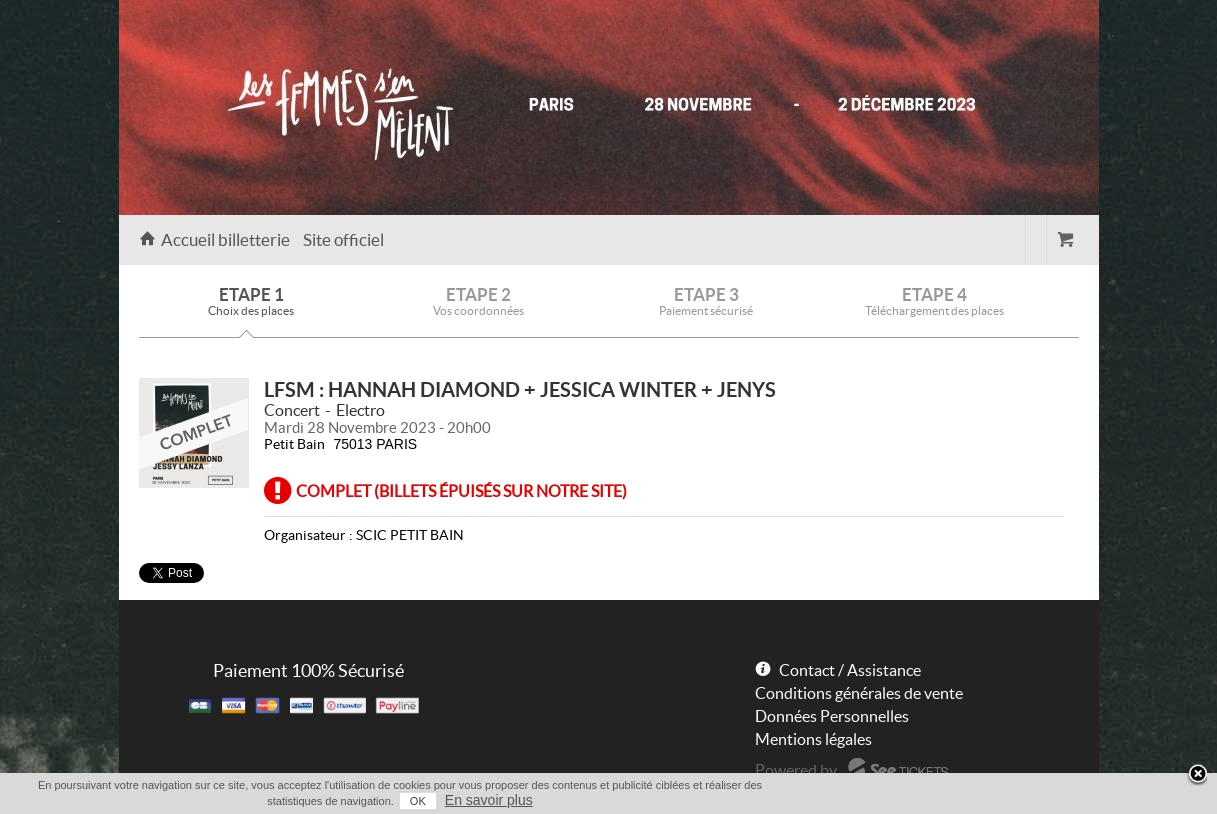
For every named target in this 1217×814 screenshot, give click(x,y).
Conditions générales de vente (859, 693)
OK (418, 801)
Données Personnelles (832, 716)
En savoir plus (489, 800)
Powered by (796, 770)
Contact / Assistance (850, 670)
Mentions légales (813, 739)
